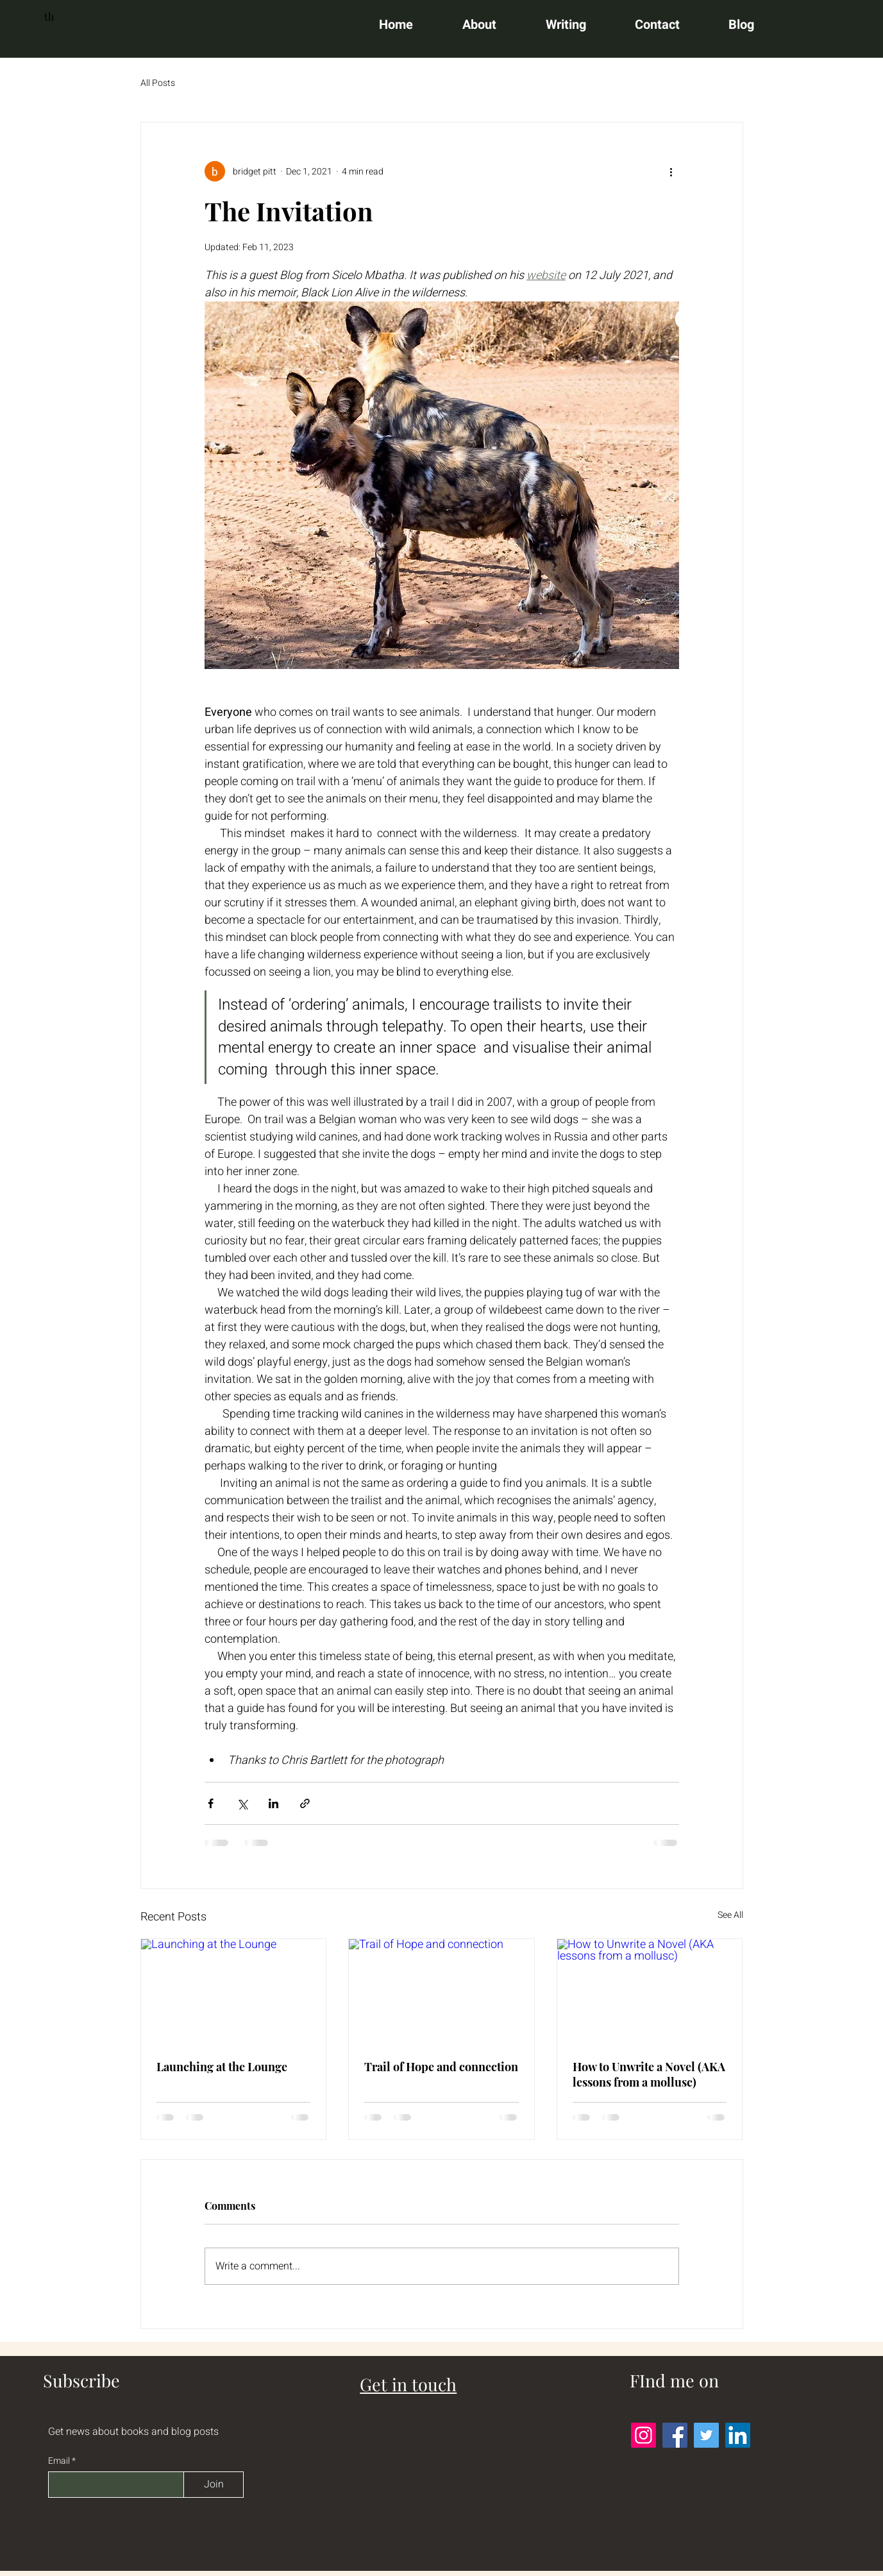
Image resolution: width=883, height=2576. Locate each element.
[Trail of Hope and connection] (441, 1991)
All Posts (157, 83)
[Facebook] (674, 2435)
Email (60, 2461)
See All (730, 1915)
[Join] (213, 2484)
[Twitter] (706, 2435)
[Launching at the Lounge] (233, 1991)
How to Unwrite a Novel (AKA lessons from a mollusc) (649, 2074)
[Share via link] (305, 1803)
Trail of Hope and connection (441, 2066)
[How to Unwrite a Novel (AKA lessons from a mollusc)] (650, 1991)
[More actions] (671, 171)
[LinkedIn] (737, 2435)
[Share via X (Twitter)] (242, 1803)
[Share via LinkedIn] (273, 1803)
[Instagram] (643, 2435)
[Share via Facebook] (211, 1803)
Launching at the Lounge (221, 2066)
